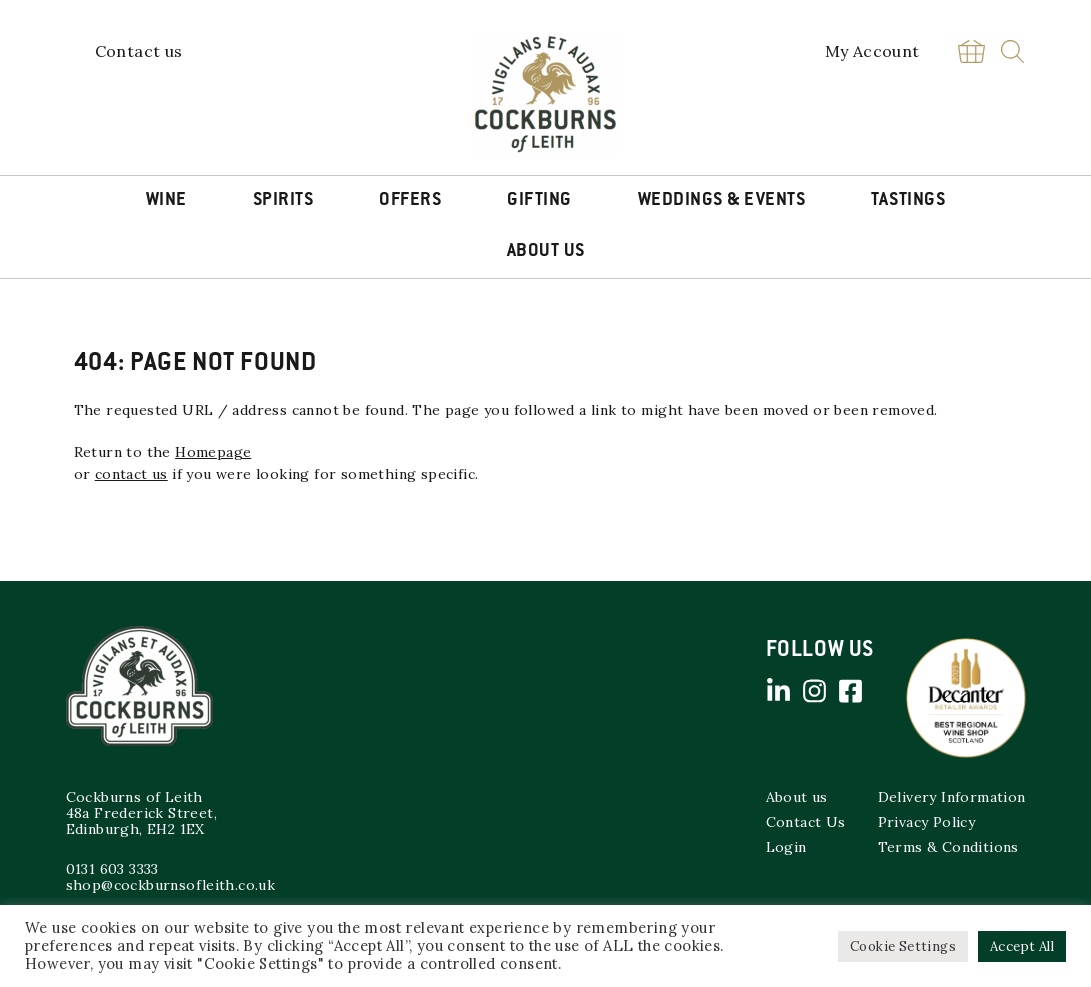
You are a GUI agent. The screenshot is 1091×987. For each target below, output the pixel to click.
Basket (972, 51)
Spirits (283, 201)
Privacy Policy (927, 822)
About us (797, 797)
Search (1012, 51)
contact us (131, 474)
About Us (546, 252)
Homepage (213, 452)
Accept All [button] (1022, 946)
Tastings (908, 201)
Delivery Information (952, 797)
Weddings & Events (722, 201)
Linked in (779, 691)
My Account (872, 51)
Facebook (851, 691)
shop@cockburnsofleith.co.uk (171, 885)
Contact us (139, 51)
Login (786, 847)
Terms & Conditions (948, 847)
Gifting (539, 201)
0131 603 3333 (112, 869)
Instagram (815, 691)
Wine (166, 201)
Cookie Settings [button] (903, 946)
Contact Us (806, 822)
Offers (410, 201)
